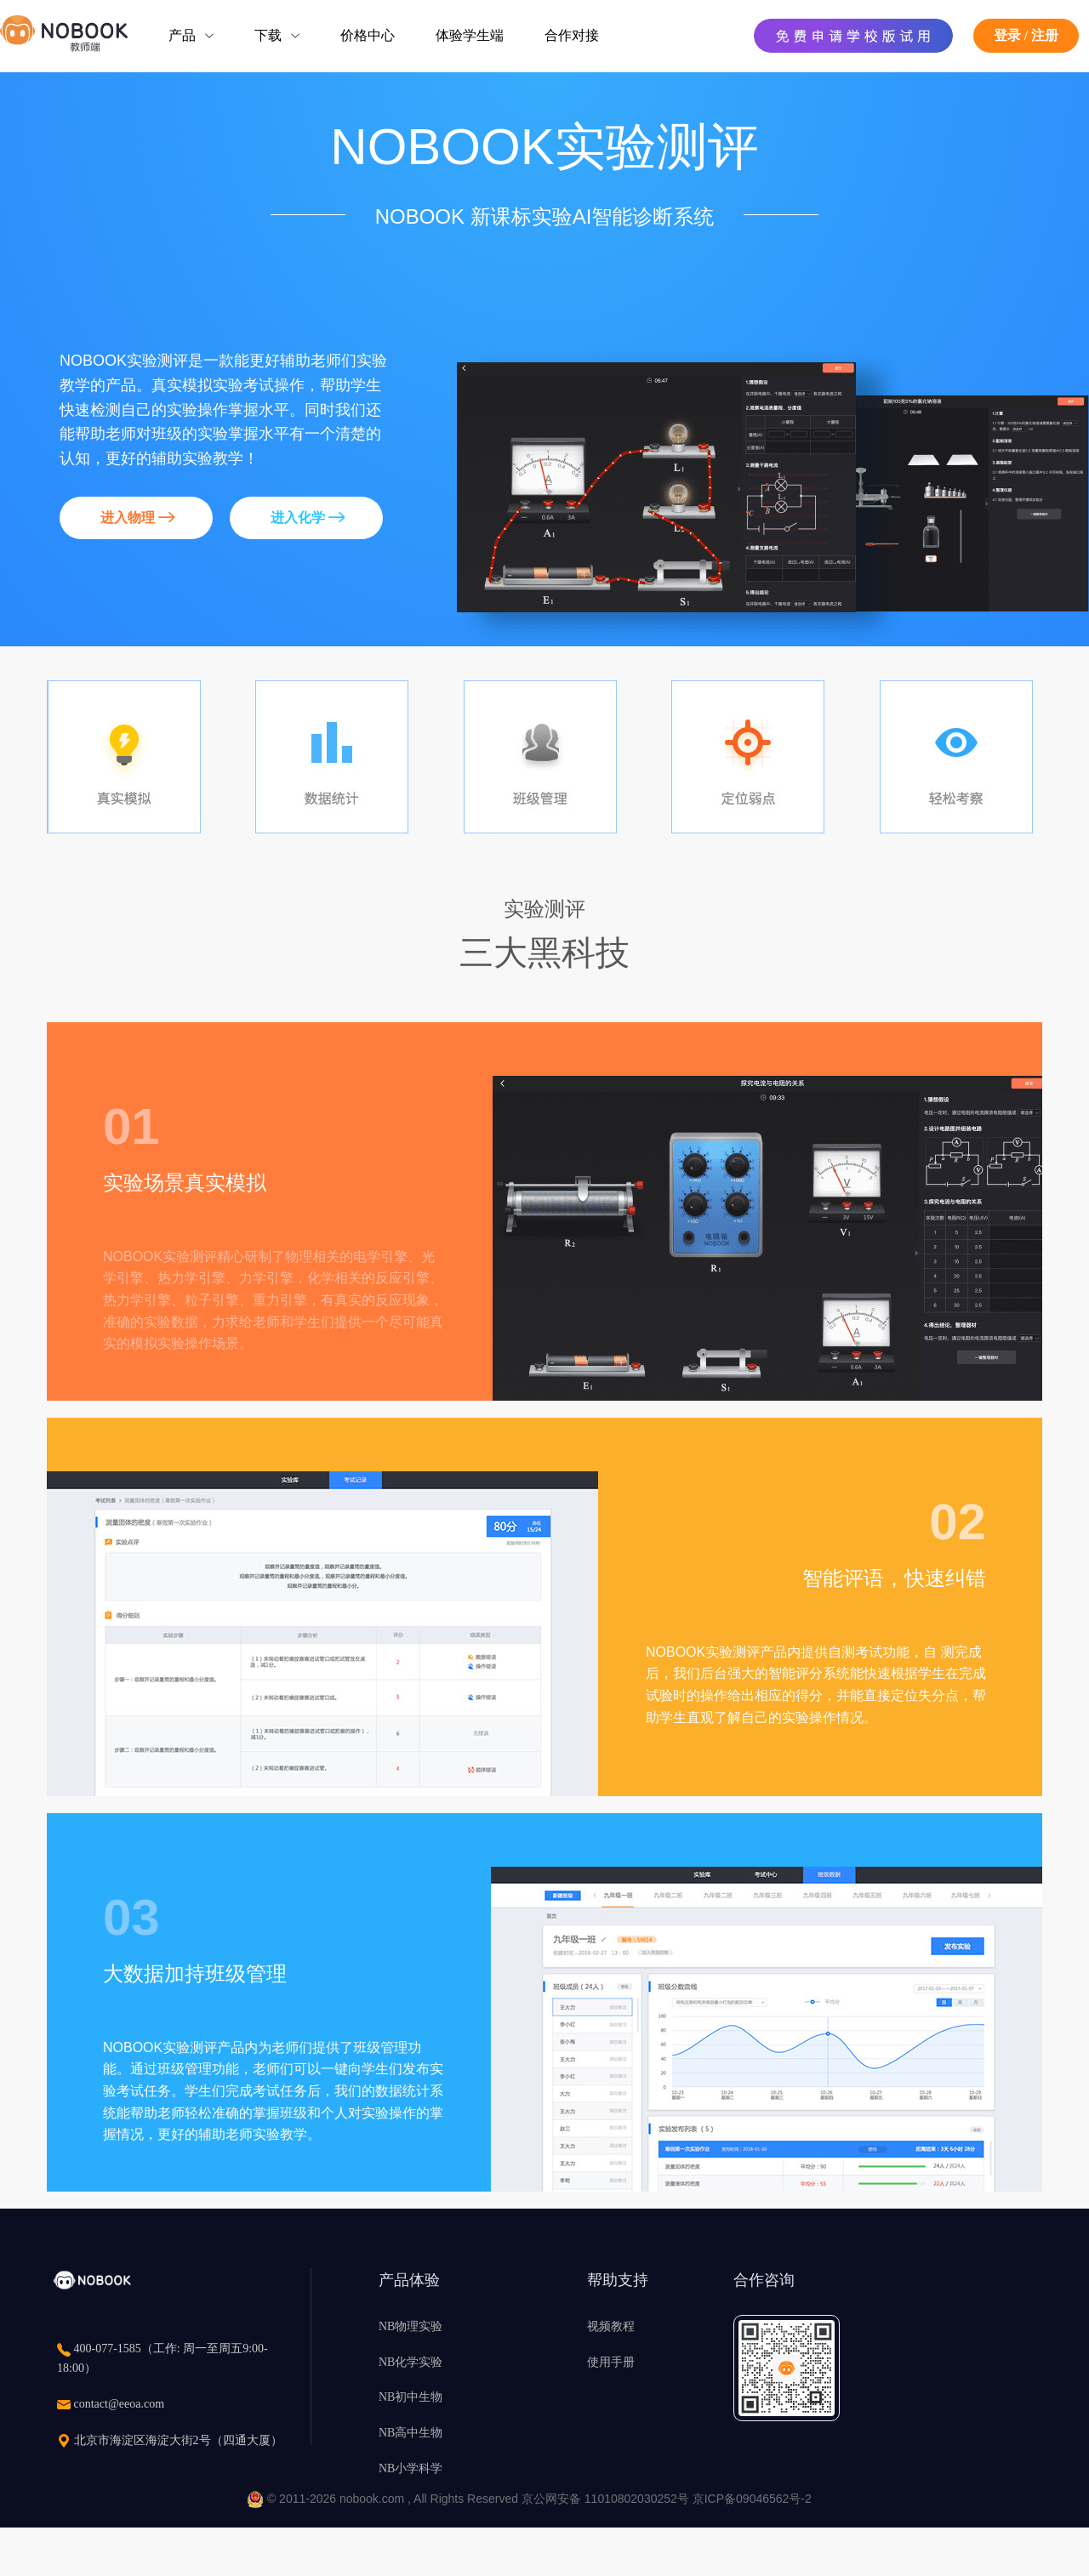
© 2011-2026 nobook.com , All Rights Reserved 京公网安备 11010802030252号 (470, 2498)
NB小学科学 (410, 2468)
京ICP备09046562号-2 (752, 2498)
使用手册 (611, 2362)
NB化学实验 (410, 2362)
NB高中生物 (410, 2432)
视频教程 (611, 2326)
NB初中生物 (410, 2397)
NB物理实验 (410, 2326)
